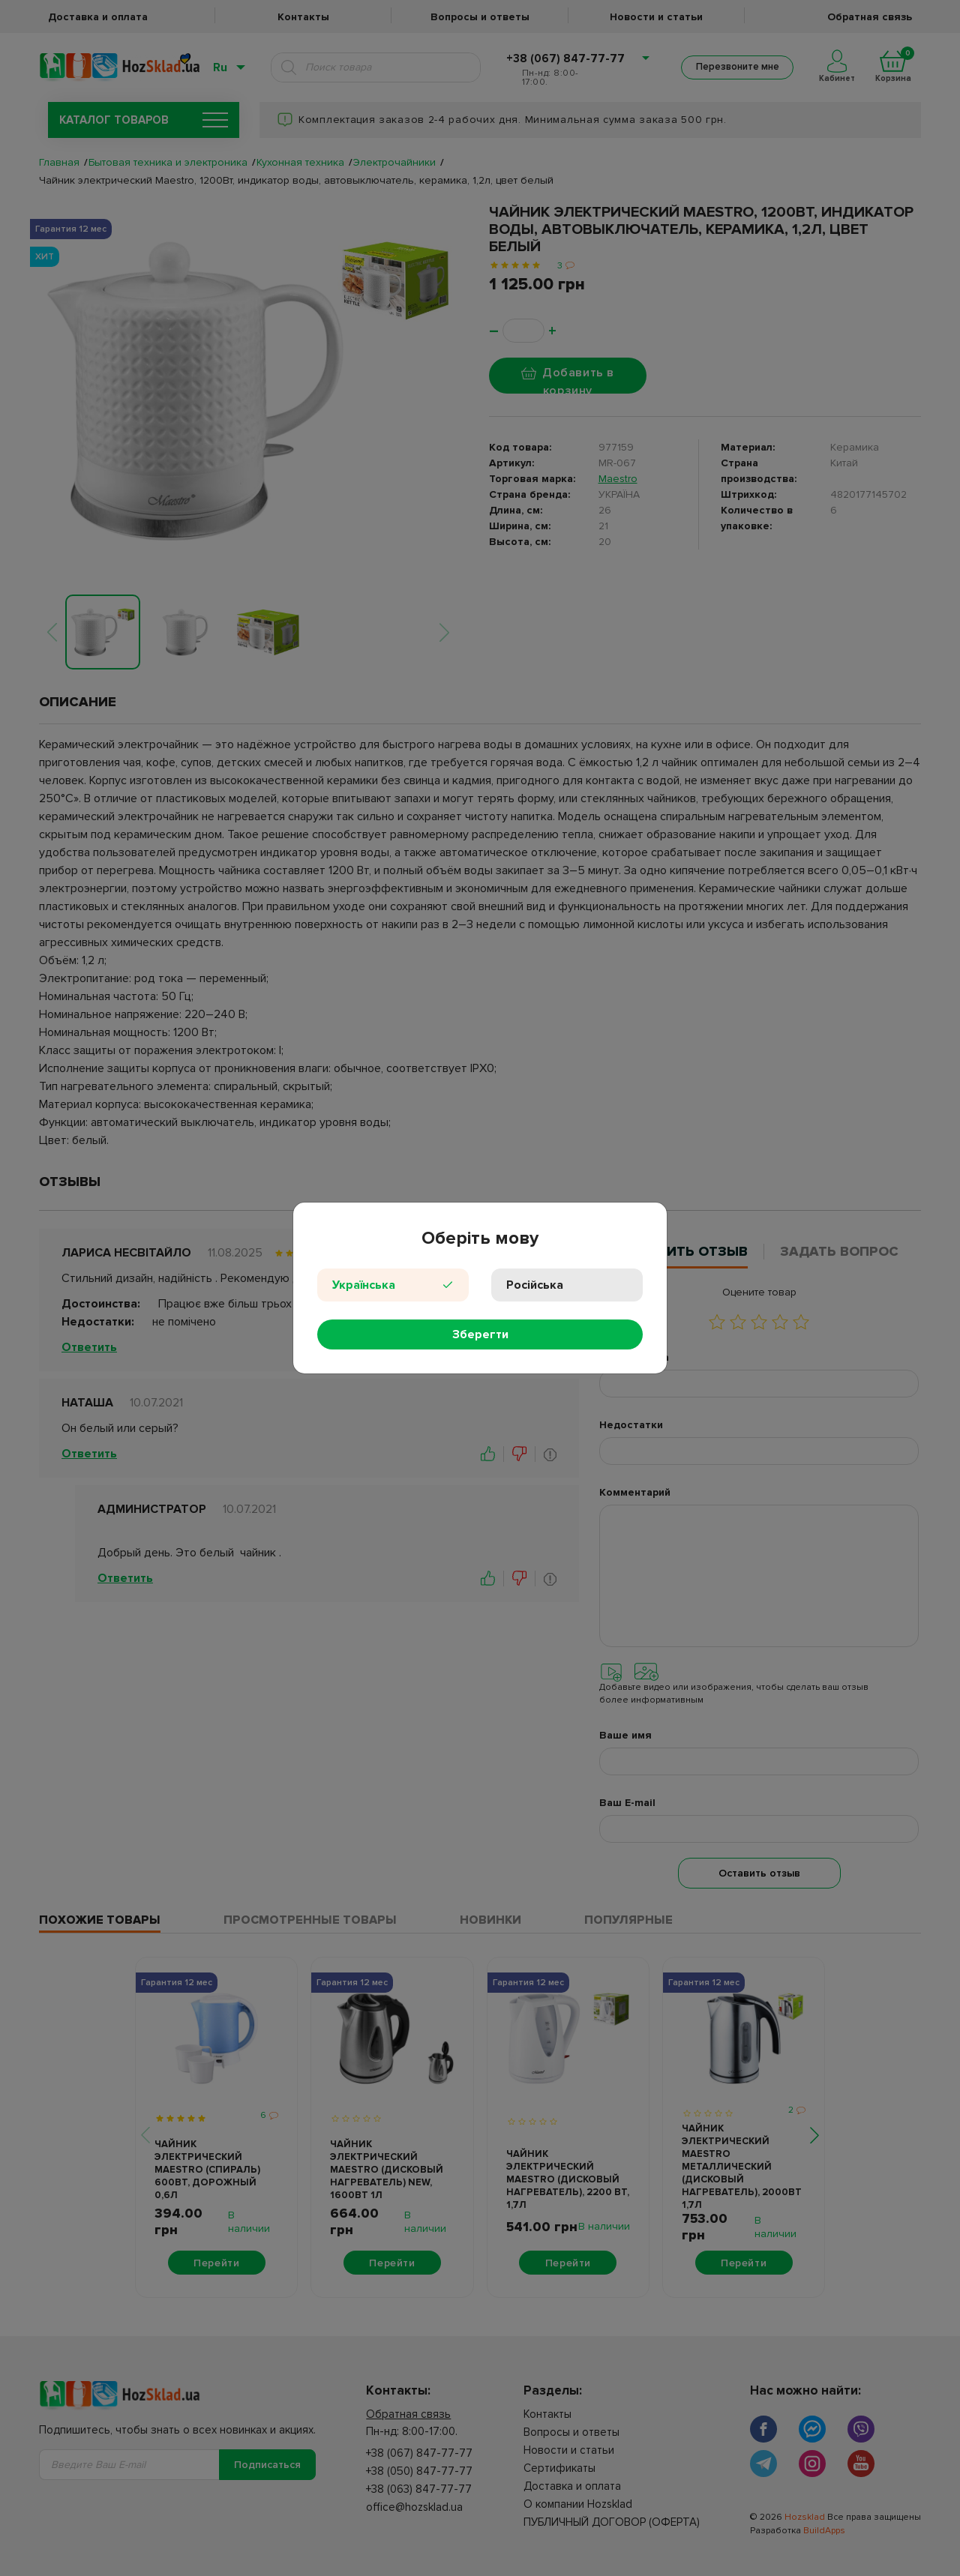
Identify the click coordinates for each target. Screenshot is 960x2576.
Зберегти (480, 1334)
